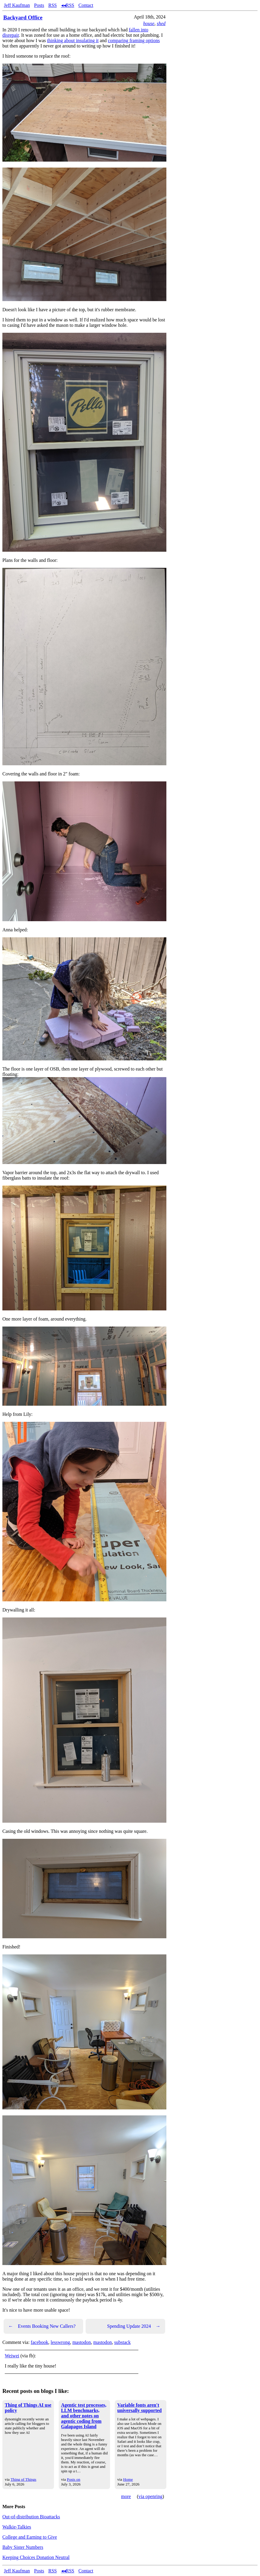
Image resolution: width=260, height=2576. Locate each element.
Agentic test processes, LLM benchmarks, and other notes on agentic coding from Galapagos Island (83, 2415)
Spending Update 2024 (133, 2326)
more (126, 2496)
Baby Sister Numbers (22, 2547)
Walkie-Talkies (16, 2526)
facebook (39, 2342)
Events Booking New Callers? (41, 2326)
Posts (39, 5)
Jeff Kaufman (17, 5)
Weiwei (12, 2355)
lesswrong (60, 2342)
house (148, 23)
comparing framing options (134, 40)
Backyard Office (22, 17)
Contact (85, 5)
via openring (150, 2496)
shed (161, 23)
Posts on (73, 2479)
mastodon (81, 2342)
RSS (52, 5)
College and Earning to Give (29, 2537)
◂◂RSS (67, 5)
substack (122, 2342)
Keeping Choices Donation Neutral (35, 2557)
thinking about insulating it (73, 40)
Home (128, 2479)
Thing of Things (23, 2479)
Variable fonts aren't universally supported (139, 2407)
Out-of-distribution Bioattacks (31, 2516)
